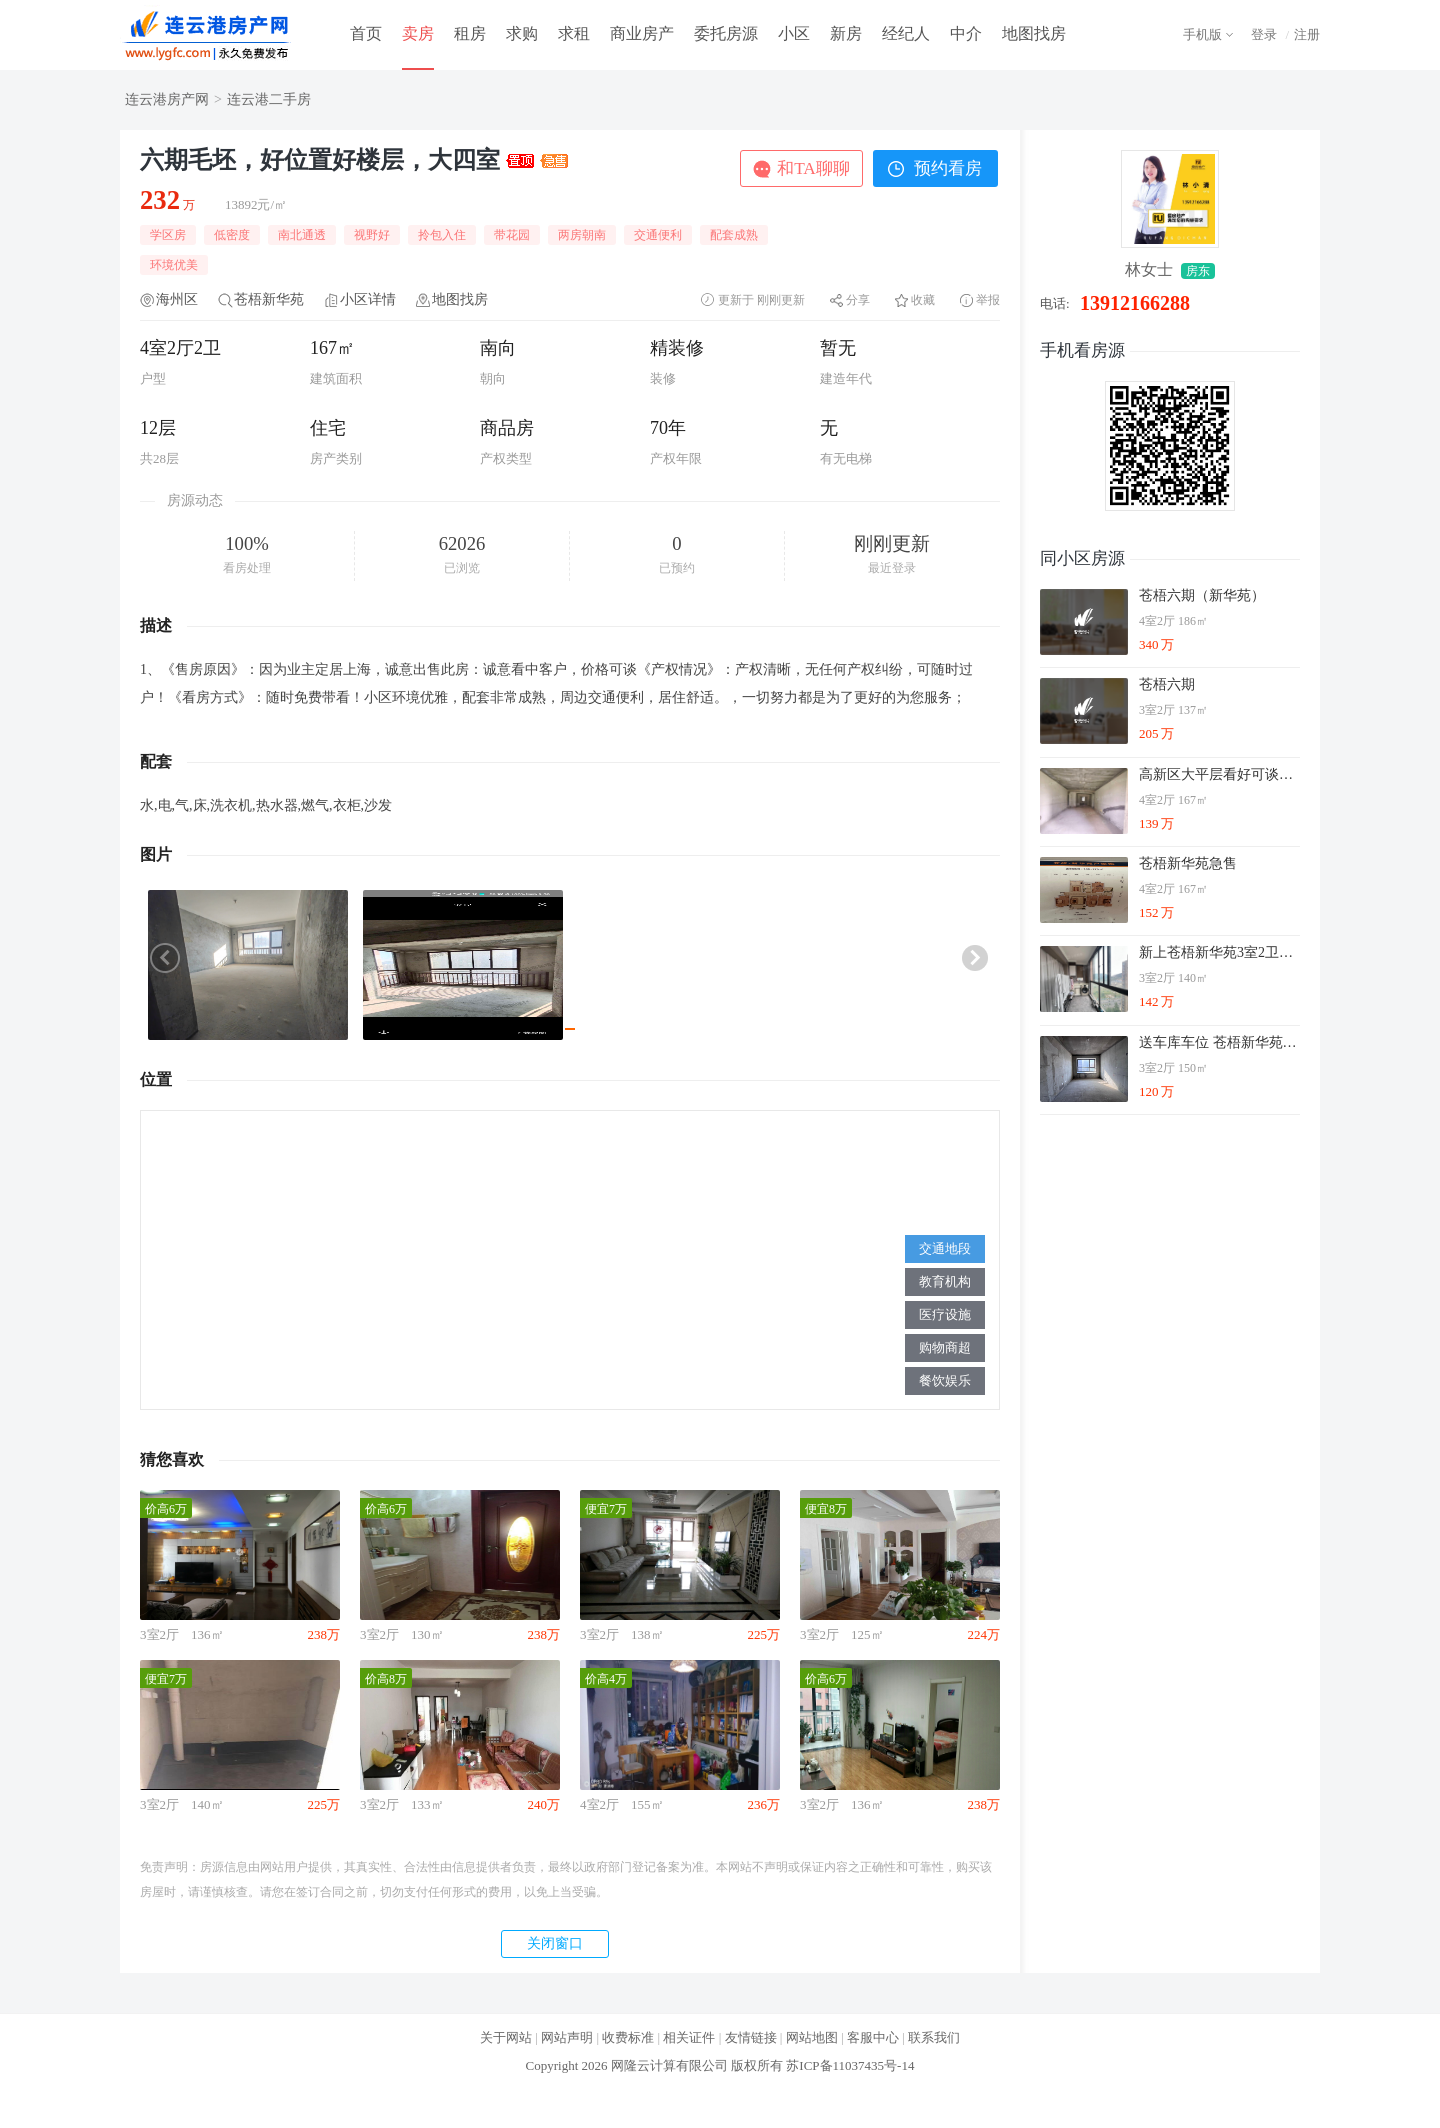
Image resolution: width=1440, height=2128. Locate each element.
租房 (470, 33)
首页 (366, 33)
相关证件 (689, 2037)
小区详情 (368, 299)
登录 (1264, 34)
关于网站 (506, 2037)
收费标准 (628, 2037)
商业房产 (642, 33)
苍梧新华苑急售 (1188, 863)
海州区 (177, 299)
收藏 (923, 300)
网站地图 (812, 2037)
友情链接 (751, 2037)
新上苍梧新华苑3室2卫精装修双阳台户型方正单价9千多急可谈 (1219, 952)
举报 (988, 300)
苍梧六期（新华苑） (1202, 595)
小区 (794, 33)
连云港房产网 (167, 99)
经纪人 (906, 33)
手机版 (1202, 34)
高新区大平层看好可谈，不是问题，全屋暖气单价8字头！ (1219, 774)
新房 (846, 33)
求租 (574, 33)
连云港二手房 (269, 99)
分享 (858, 300)
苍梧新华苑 (269, 299)
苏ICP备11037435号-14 (850, 2065)
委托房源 (726, 33)
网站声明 (567, 2037)
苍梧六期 (1167, 684)
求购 (522, 33)
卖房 (418, 33)
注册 (1307, 34)
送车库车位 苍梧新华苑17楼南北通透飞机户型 (1219, 1042)
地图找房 (1034, 33)
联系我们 (934, 2037)
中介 (966, 33)
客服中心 (873, 2037)
